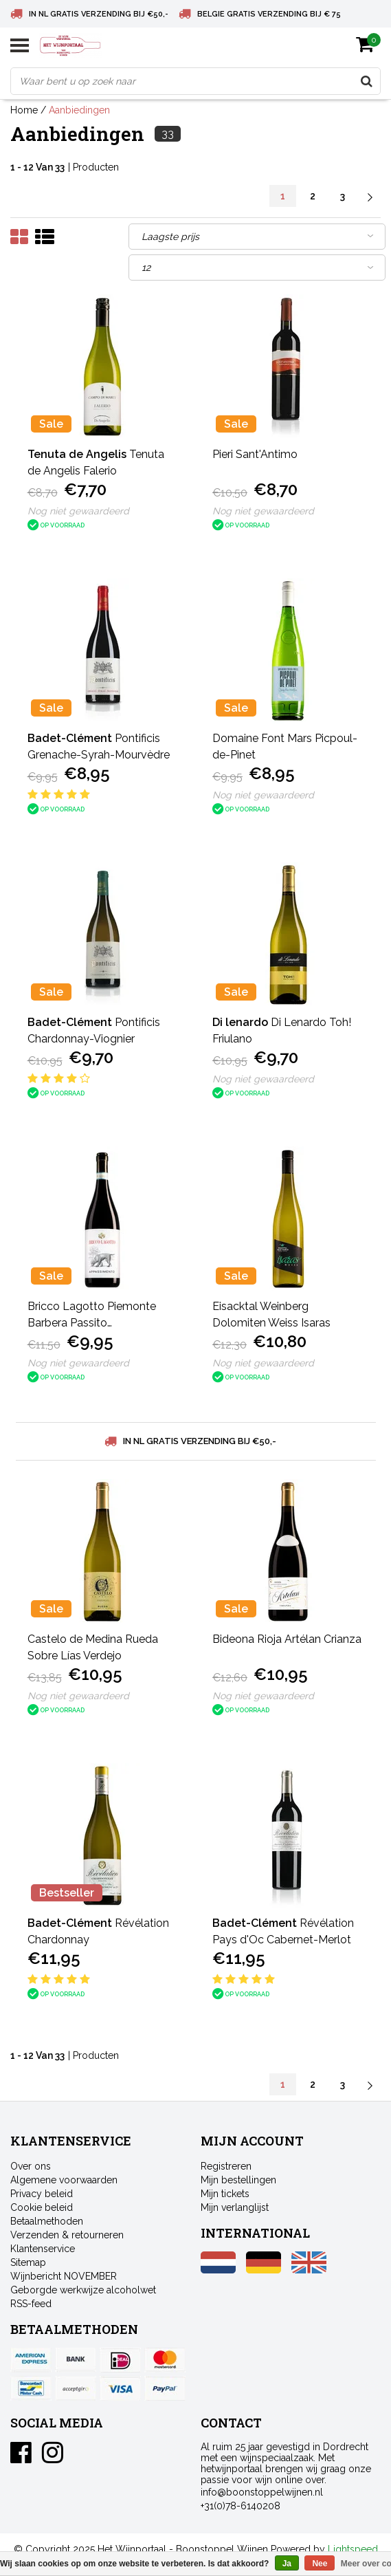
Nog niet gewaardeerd (78, 510)
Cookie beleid (41, 2207)
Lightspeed (353, 2549)
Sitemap (28, 2262)
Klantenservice (42, 2248)
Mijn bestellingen (238, 2179)
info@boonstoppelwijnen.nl (262, 2492)
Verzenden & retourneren (67, 2234)
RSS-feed (31, 2303)
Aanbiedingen (79, 110)
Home (24, 110)
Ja (286, 2563)
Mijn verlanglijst (235, 2207)
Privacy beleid (41, 2193)
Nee (319, 2563)
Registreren (226, 2166)
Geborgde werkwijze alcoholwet (83, 2289)
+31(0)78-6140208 (240, 2505)
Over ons (30, 2166)
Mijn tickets (225, 2193)
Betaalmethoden (46, 2221)
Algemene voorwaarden (64, 2179)
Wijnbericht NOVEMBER (63, 2276)
